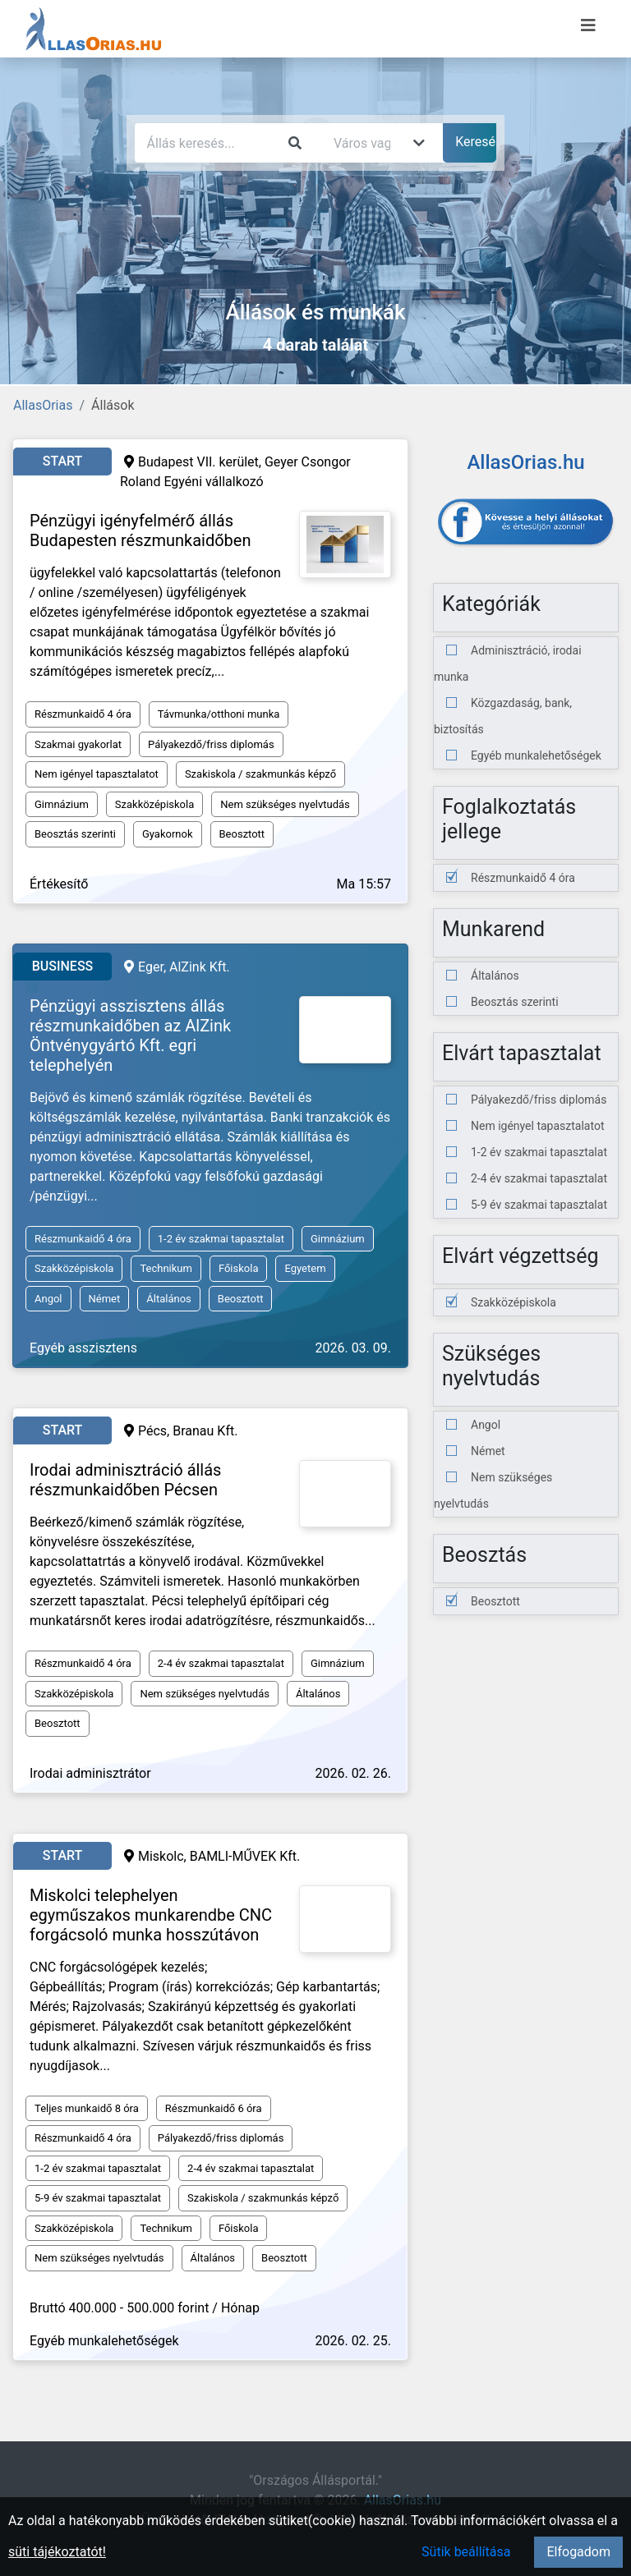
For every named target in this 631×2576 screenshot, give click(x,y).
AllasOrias (42, 405)
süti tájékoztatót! (57, 2552)
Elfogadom (578, 2552)
